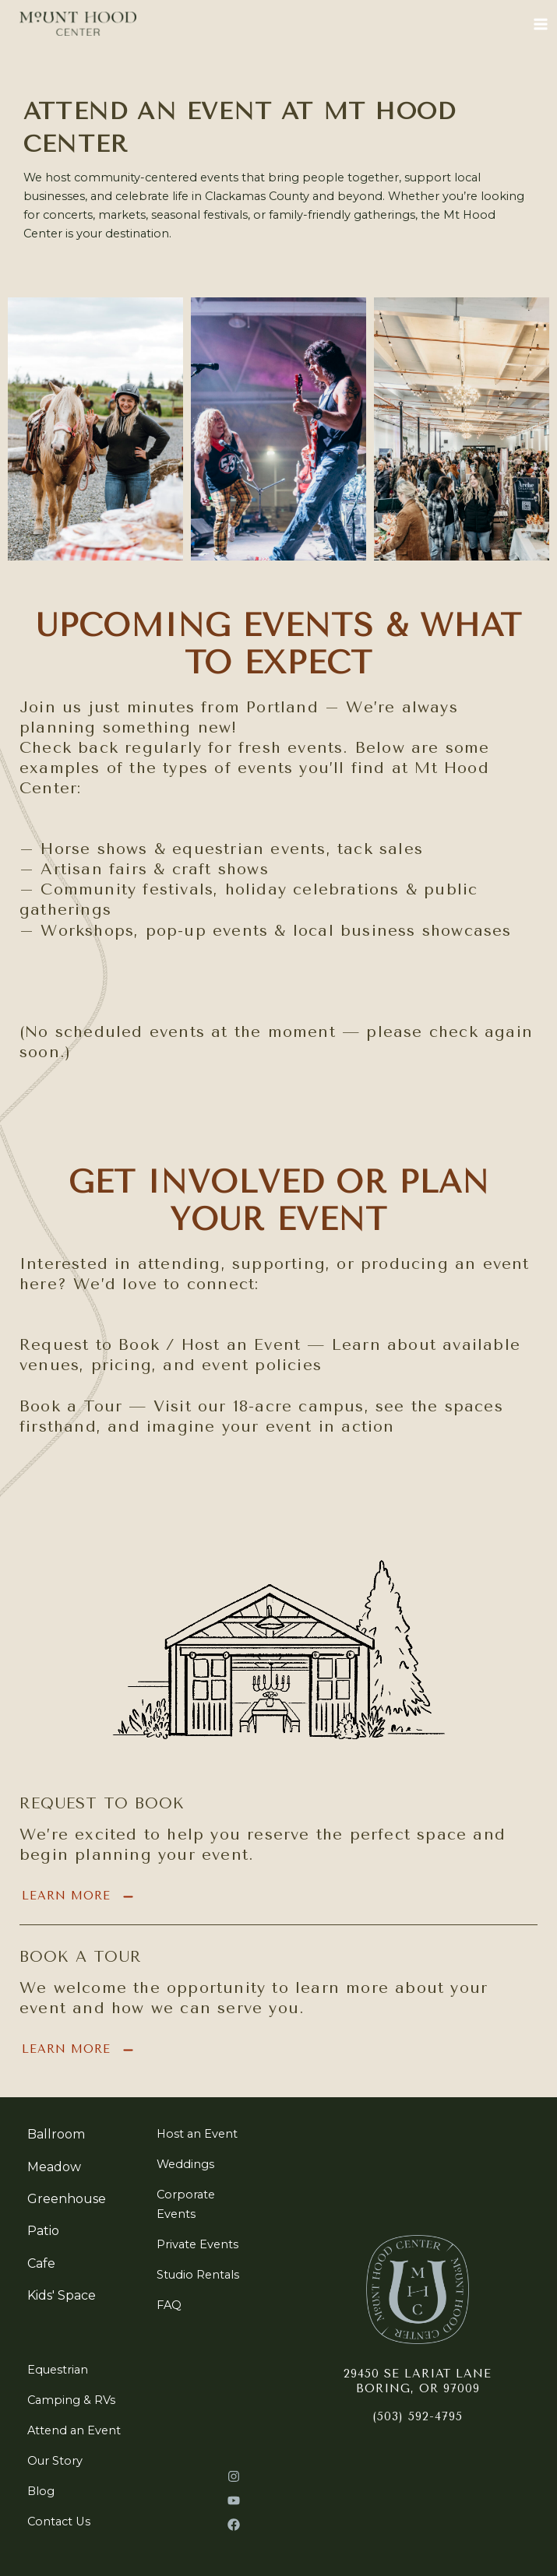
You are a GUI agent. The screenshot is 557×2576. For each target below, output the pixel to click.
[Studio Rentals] (198, 2273)
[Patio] (43, 2229)
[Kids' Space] (61, 2294)
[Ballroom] (56, 2133)
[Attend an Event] (74, 2429)
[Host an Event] (197, 2132)
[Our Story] (55, 2459)
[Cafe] (41, 2262)
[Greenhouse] (66, 2198)
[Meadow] (54, 2166)
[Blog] (41, 2489)
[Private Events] (197, 2242)
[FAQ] (169, 2303)
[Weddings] (185, 2162)
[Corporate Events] (204, 2202)
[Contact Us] (58, 2520)
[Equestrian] (57, 2368)
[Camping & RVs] (71, 2398)
